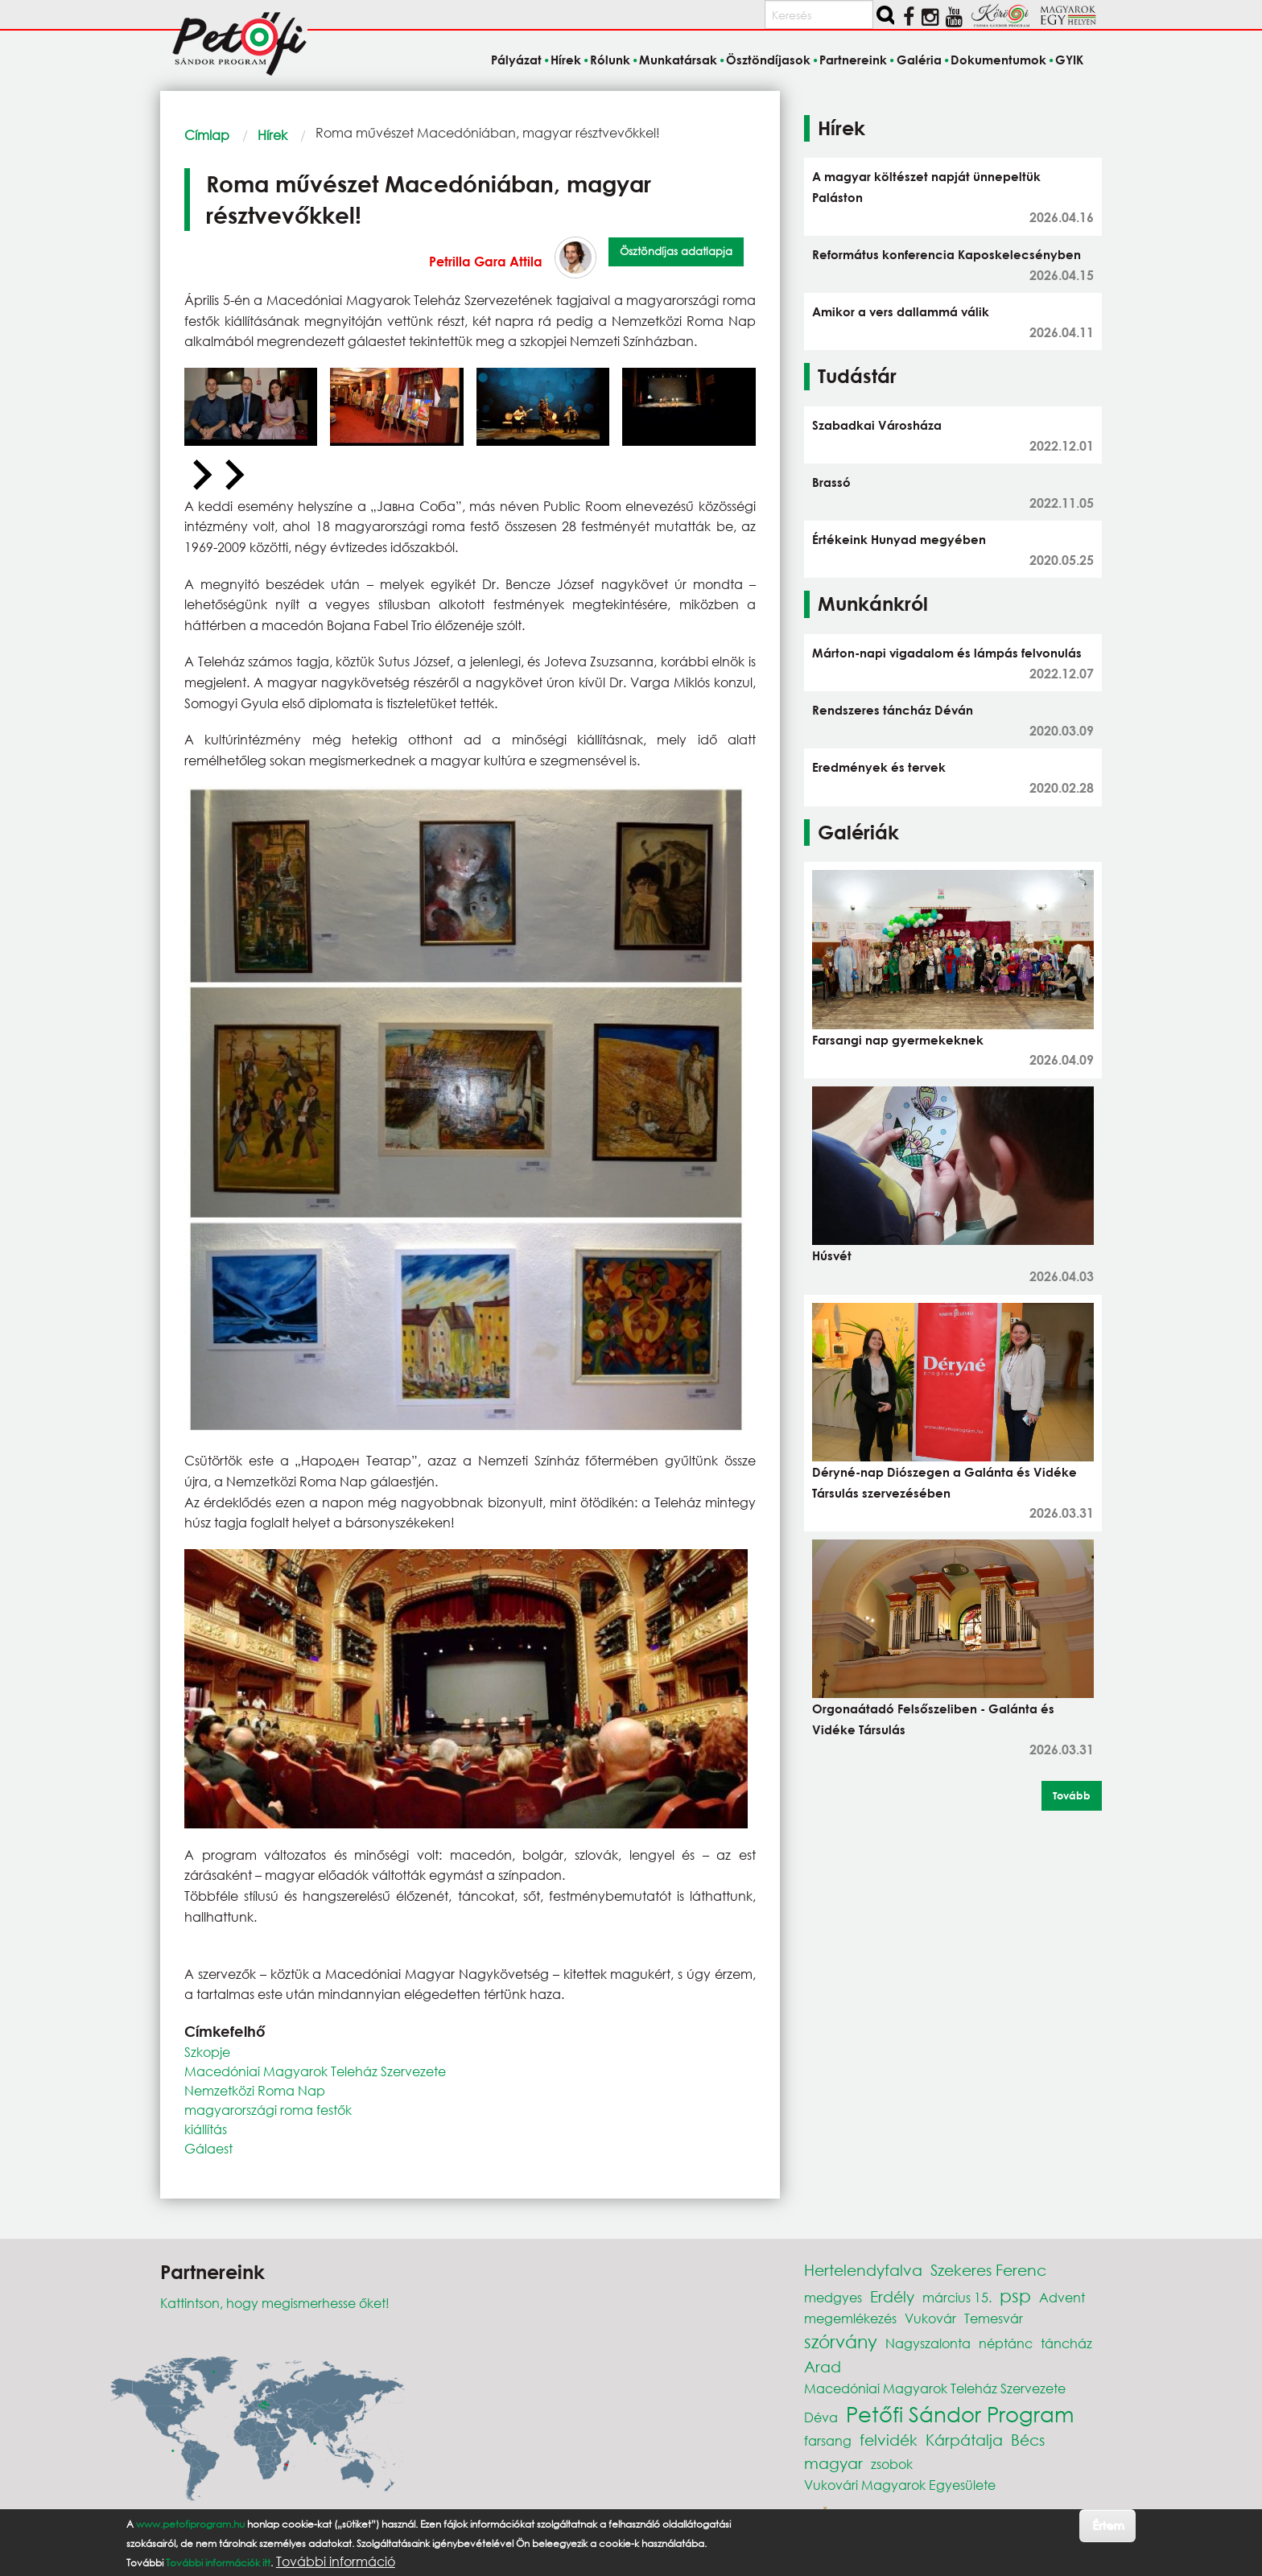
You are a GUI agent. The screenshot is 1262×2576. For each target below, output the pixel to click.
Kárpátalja (964, 2439)
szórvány (840, 2341)
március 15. (957, 2297)
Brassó (831, 482)
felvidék (889, 2439)
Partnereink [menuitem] (853, 59)
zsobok (892, 2463)
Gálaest (208, 2148)
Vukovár (930, 2318)
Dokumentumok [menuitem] (998, 59)
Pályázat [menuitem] (516, 59)
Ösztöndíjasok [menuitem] (768, 59)
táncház (1066, 2343)
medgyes (833, 2297)
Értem (1108, 2525)
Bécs (1028, 2439)
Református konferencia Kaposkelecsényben (946, 254)
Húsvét (832, 1255)
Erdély (892, 2296)
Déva (821, 2417)
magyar (833, 2463)
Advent (1062, 2297)
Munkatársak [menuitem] (678, 59)
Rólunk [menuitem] (610, 59)
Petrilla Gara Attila (485, 261)
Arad (822, 2366)
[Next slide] (233, 476)
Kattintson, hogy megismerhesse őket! (275, 2302)
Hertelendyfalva (863, 2270)
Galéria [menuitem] (919, 59)
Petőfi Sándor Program (960, 2413)
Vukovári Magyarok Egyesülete (900, 2484)
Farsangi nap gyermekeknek (898, 1039)
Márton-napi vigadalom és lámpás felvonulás (947, 652)
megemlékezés (850, 2318)
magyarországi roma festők (268, 2109)
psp (1015, 2295)
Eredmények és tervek (879, 767)
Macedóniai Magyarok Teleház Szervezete (315, 2071)
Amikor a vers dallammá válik (900, 311)
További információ (335, 2561)
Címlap (206, 134)
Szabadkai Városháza (877, 425)
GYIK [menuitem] (1069, 59)
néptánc (1006, 2343)
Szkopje (207, 2051)
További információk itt (218, 2563)
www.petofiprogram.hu (190, 2524)
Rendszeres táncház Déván (892, 710)
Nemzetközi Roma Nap (254, 2090)
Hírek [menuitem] (566, 59)
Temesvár (993, 2318)
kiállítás (205, 2129)
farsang (828, 2440)
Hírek (272, 134)
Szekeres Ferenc (988, 2270)
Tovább (1072, 1795)
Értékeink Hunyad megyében (899, 539)
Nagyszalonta (928, 2343)
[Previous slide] (200, 476)
